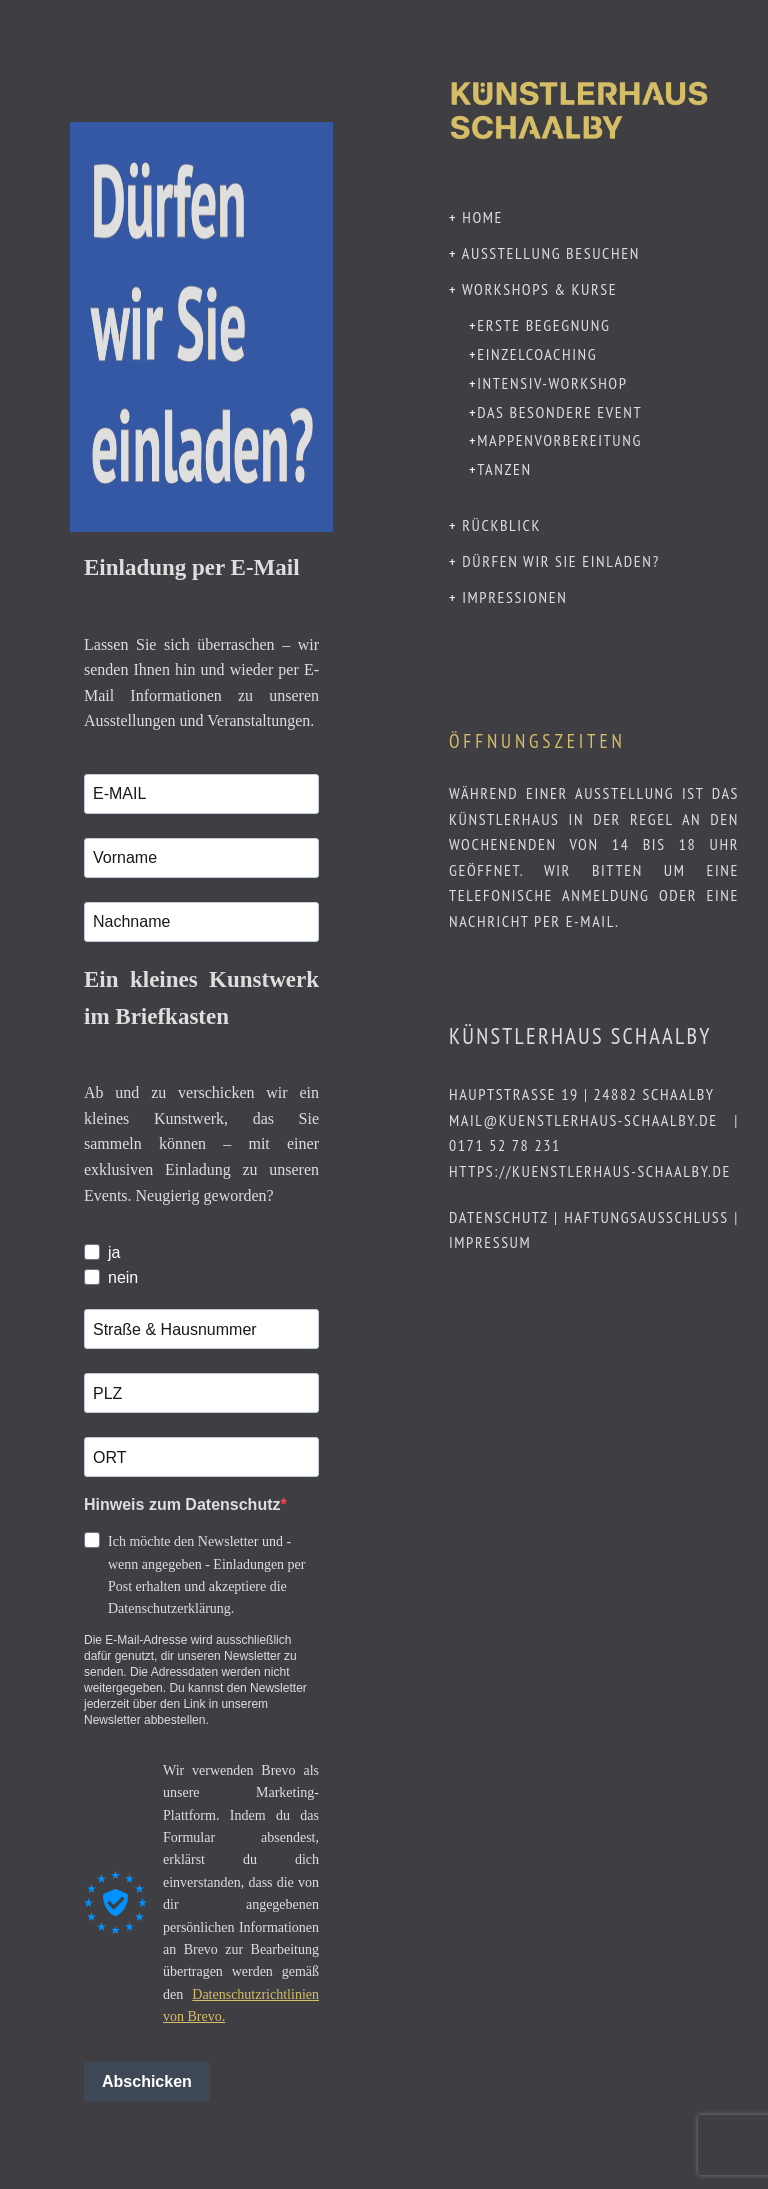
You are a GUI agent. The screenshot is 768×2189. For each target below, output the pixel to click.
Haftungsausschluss (646, 1217)
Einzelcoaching (537, 354)
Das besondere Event (559, 412)
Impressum (490, 1242)
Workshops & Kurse (539, 289)
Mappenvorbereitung (559, 440)
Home (482, 217)
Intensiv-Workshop (552, 383)
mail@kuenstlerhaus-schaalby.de (583, 1120)
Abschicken (147, 2081)
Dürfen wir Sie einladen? (561, 561)
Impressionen (514, 597)
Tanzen (504, 469)
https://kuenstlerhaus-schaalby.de (590, 1171)
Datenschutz (498, 1217)
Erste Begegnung (543, 325)
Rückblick (501, 525)
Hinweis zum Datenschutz (182, 1505)
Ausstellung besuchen (551, 253)
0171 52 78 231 (505, 1145)
